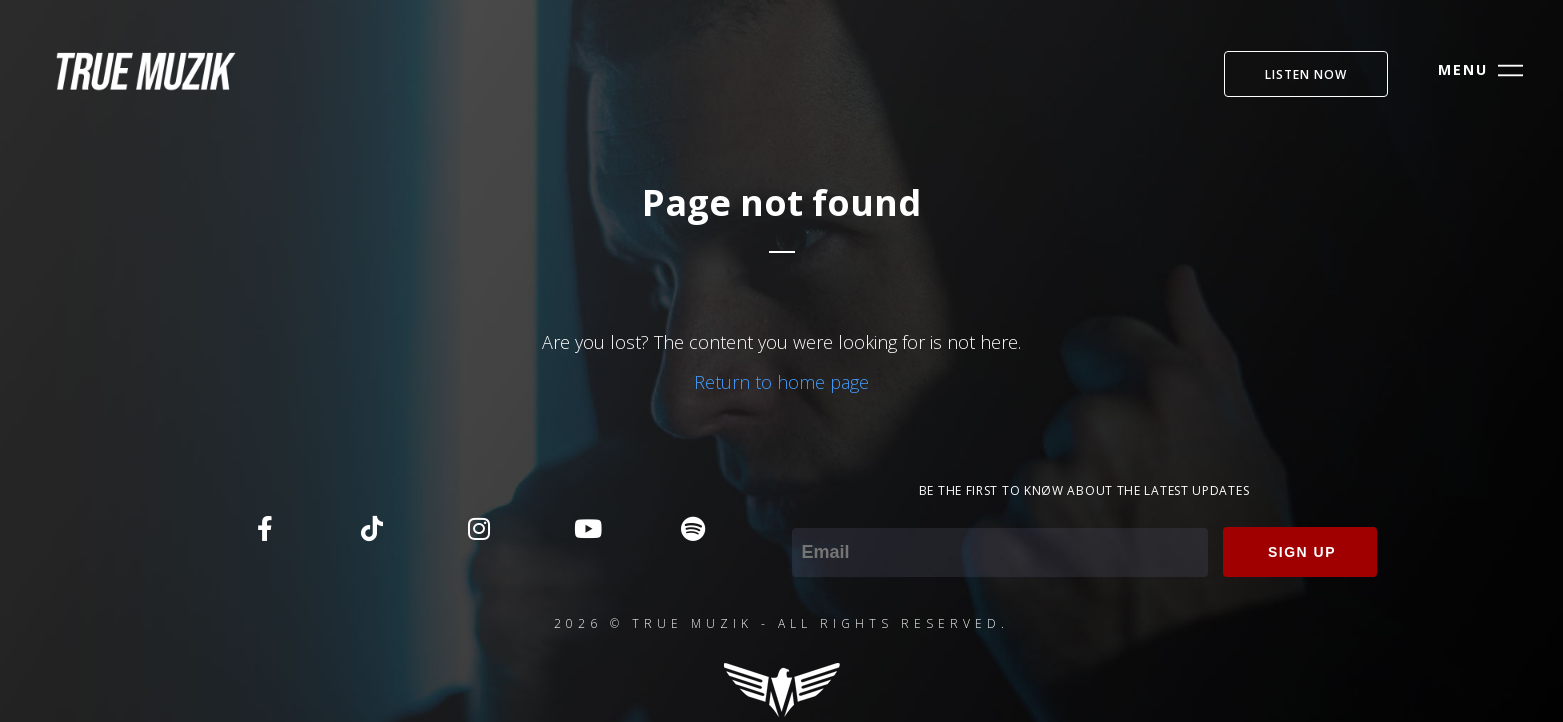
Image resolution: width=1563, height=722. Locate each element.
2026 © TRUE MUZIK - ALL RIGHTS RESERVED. (781, 623)
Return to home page (781, 382)
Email (813, 514)
